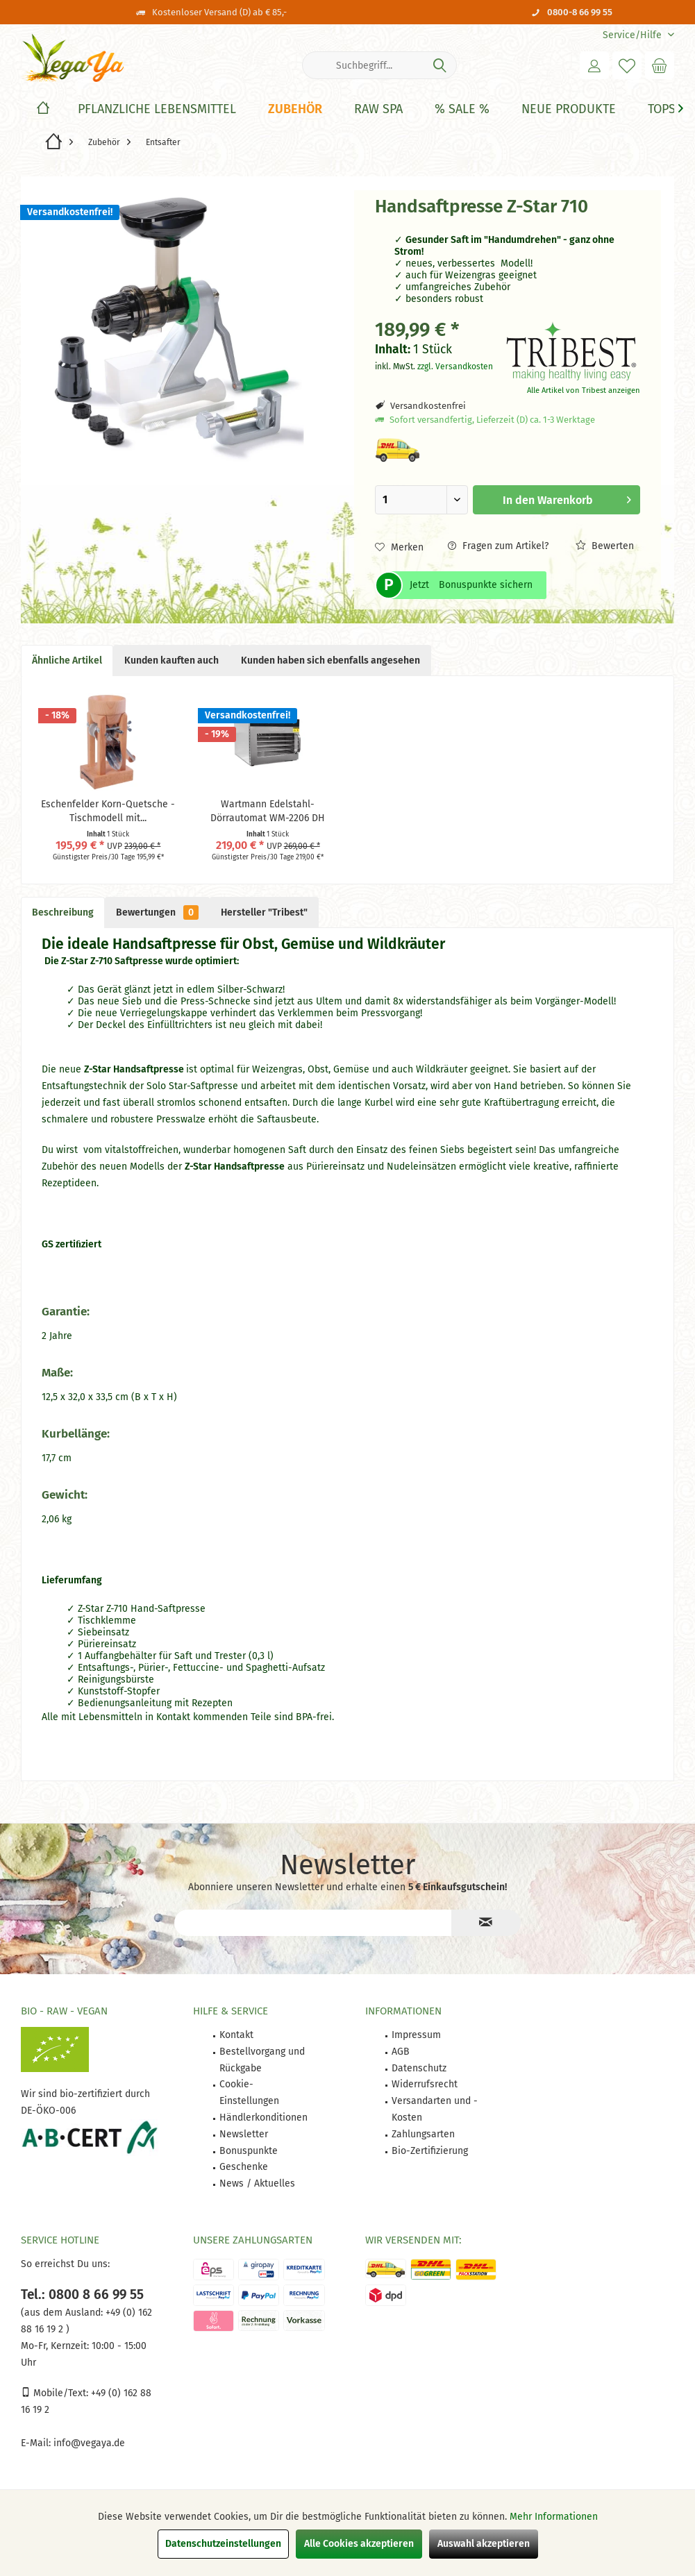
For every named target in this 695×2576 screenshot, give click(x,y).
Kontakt (236, 2035)
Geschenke (243, 2167)
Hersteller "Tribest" (264, 912)
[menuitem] (633, 35)
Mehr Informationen (554, 2517)
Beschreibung (63, 912)
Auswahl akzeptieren (483, 2544)
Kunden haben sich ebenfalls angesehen (330, 660)
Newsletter (243, 2134)
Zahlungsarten (423, 2134)
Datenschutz (419, 2068)
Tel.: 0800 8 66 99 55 (82, 2295)
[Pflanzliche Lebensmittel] (157, 109)
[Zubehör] (295, 109)
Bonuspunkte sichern (486, 585)
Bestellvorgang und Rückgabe (262, 2060)
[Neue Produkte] (569, 109)
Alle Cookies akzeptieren (359, 2544)
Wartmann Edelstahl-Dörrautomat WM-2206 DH (267, 811)
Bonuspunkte (248, 2151)
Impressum (416, 2035)
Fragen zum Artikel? (498, 546)
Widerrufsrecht (425, 2084)
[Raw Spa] (378, 109)
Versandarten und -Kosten (435, 2109)
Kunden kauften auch (171, 660)
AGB (401, 2051)
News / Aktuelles (257, 2183)
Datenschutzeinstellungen (223, 2544)
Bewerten (605, 546)
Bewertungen (157, 912)
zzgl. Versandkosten (455, 366)
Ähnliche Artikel (67, 660)
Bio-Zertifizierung (430, 2151)
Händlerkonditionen (263, 2117)
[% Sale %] (462, 109)
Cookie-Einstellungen (249, 2092)
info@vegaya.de (89, 2443)
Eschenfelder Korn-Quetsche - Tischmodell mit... (108, 811)
